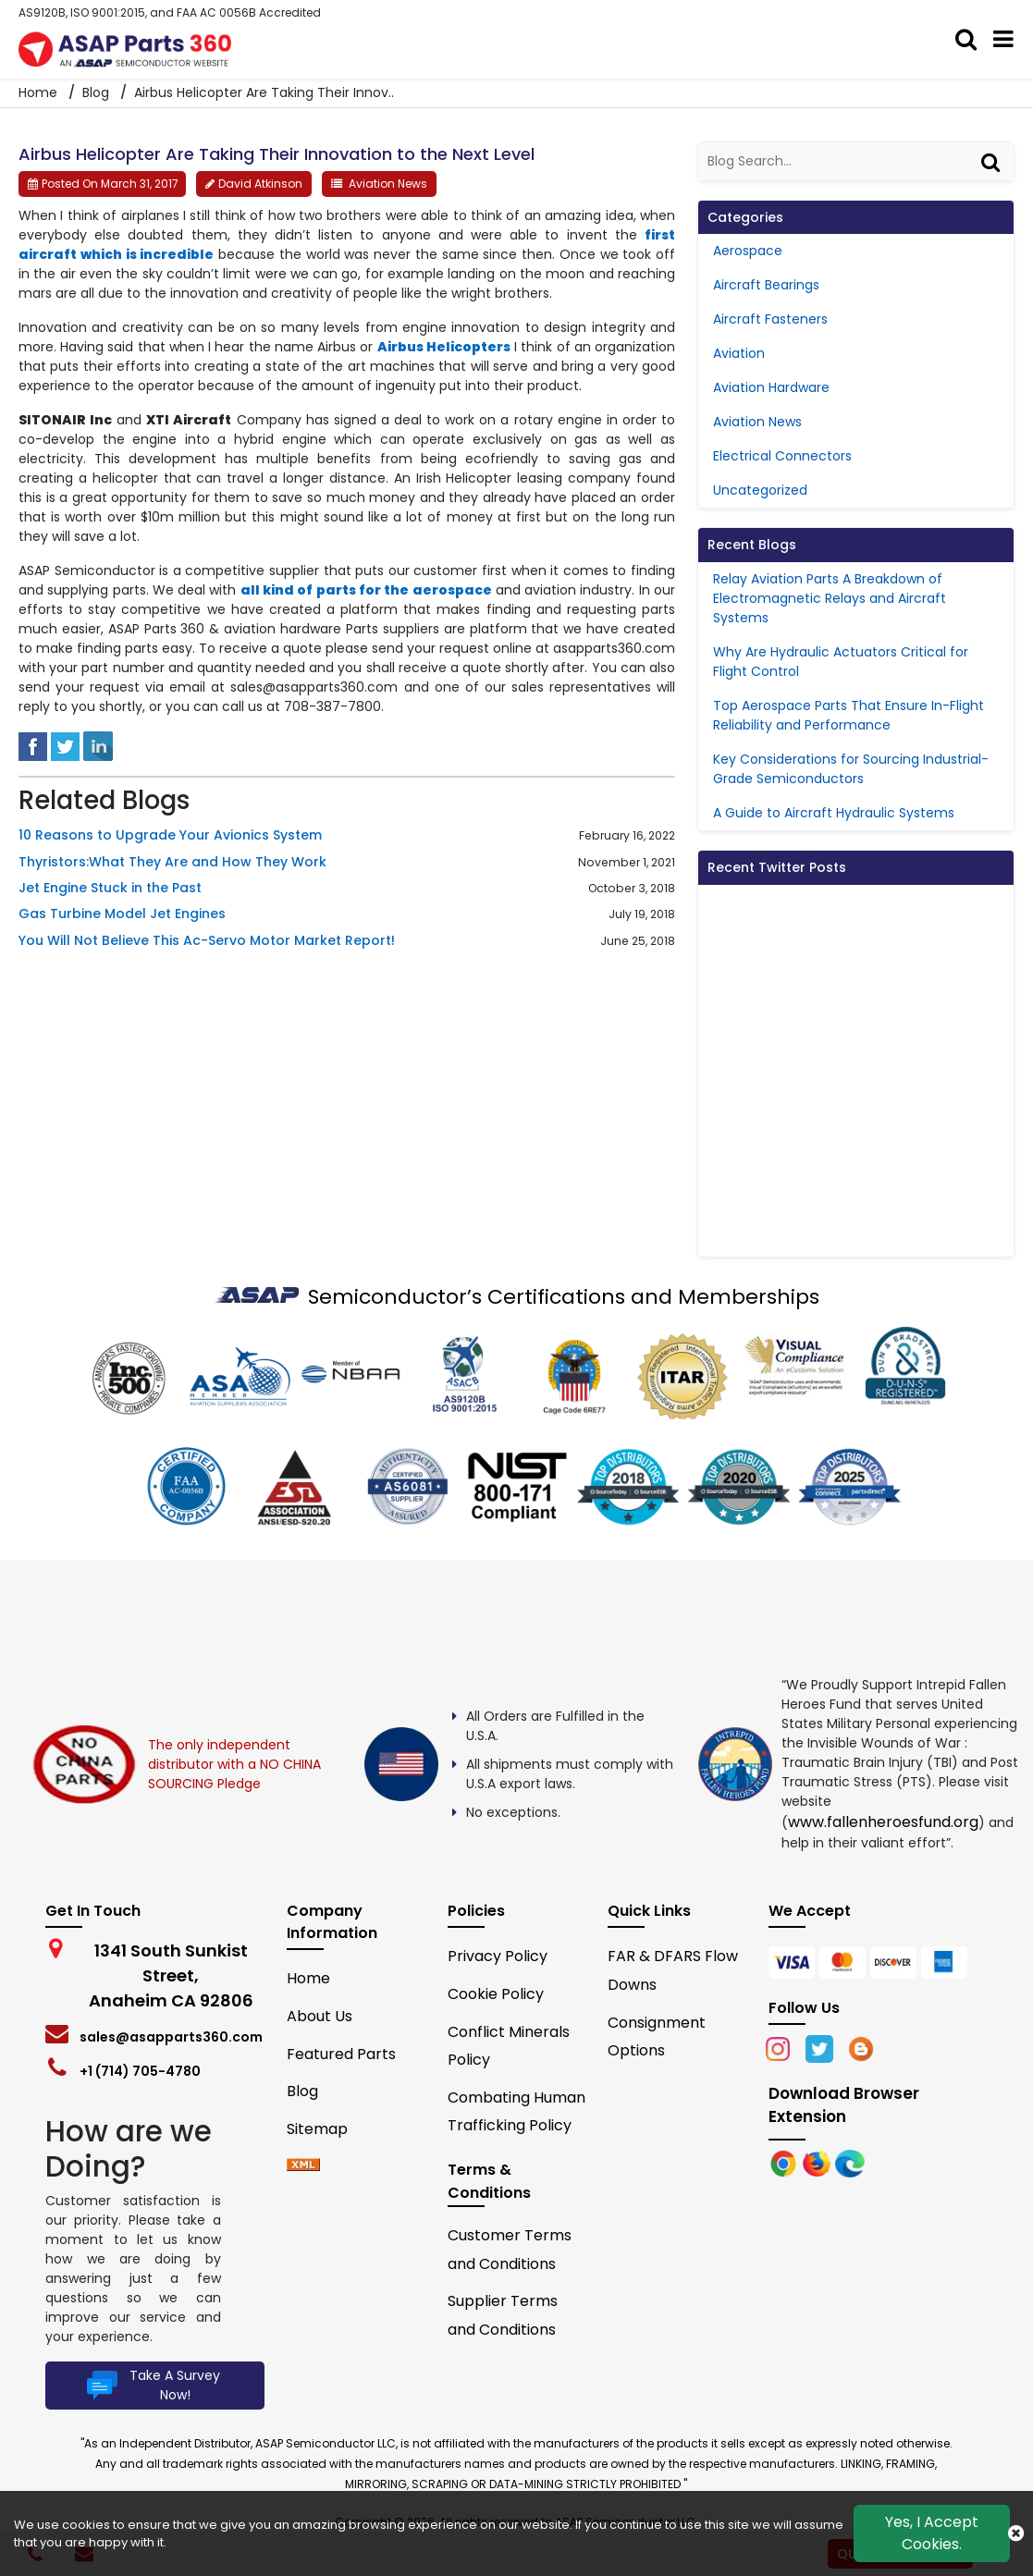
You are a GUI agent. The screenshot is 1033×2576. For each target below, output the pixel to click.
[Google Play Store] (818, 2162)
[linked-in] (98, 745)
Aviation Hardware (771, 387)
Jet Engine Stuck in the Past (110, 888)
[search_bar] (967, 40)
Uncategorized (760, 490)
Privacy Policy (497, 1956)
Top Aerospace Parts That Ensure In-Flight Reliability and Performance (848, 715)
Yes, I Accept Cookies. (931, 2533)
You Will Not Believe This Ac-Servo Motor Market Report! (206, 941)
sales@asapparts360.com (171, 2037)
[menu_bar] (1004, 40)
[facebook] (32, 745)
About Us (319, 2016)
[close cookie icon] (1016, 2533)
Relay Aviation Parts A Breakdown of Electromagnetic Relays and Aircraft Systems (829, 598)
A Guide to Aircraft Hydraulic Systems (833, 812)
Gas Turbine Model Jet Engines (122, 914)
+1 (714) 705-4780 (140, 2071)
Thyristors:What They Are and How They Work (172, 862)
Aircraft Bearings (766, 285)
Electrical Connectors (782, 456)
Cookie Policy (496, 1994)
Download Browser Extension (844, 2105)
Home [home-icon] (39, 92)
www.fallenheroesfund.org (883, 1822)
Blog (95, 92)
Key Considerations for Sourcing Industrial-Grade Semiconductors (851, 769)
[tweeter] (65, 745)
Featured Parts (341, 2054)
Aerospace (747, 250)
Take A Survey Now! (151, 2385)
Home (308, 1978)
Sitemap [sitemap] (325, 2129)
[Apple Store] (785, 2162)
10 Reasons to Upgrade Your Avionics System (170, 835)
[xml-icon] (303, 2166)
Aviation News (388, 183)
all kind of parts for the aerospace (366, 590)
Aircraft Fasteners (770, 319)
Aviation (739, 353)
